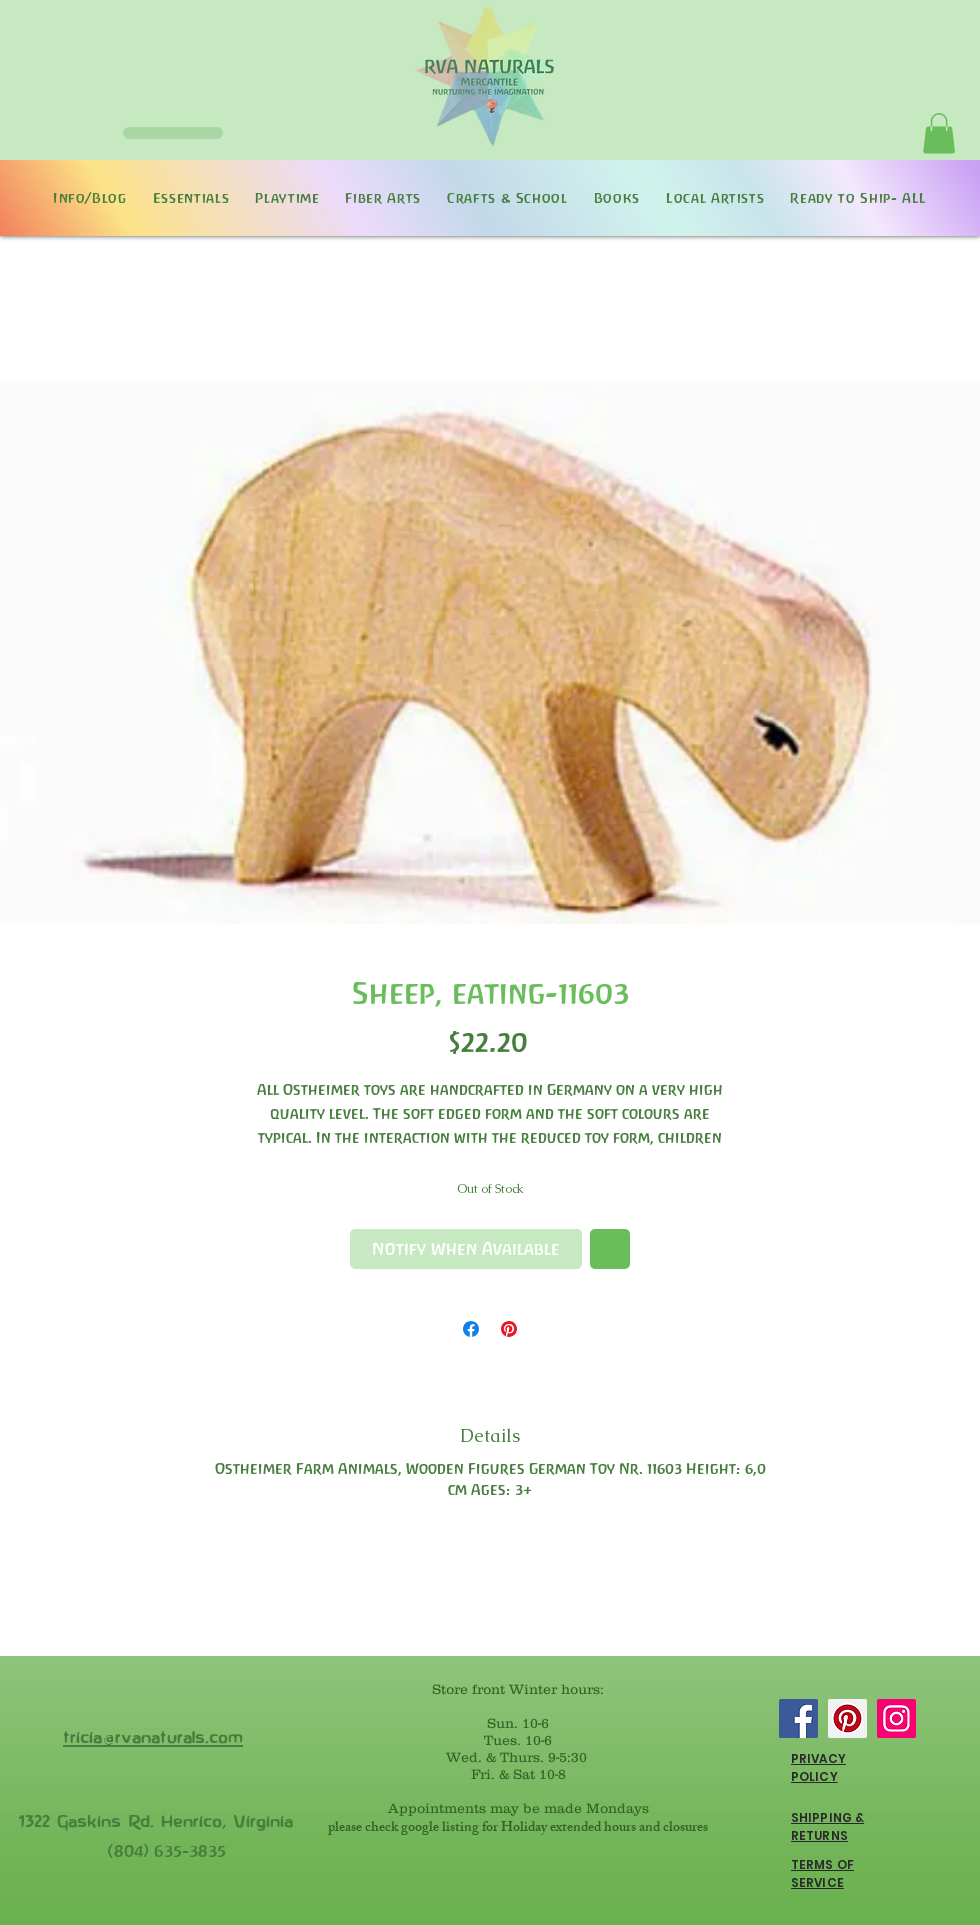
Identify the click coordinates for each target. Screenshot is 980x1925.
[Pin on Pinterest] (509, 1329)
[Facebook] (798, 1718)
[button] (939, 133)
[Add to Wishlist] (610, 1249)
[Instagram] (896, 1718)
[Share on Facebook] (471, 1329)
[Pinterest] (847, 1718)
